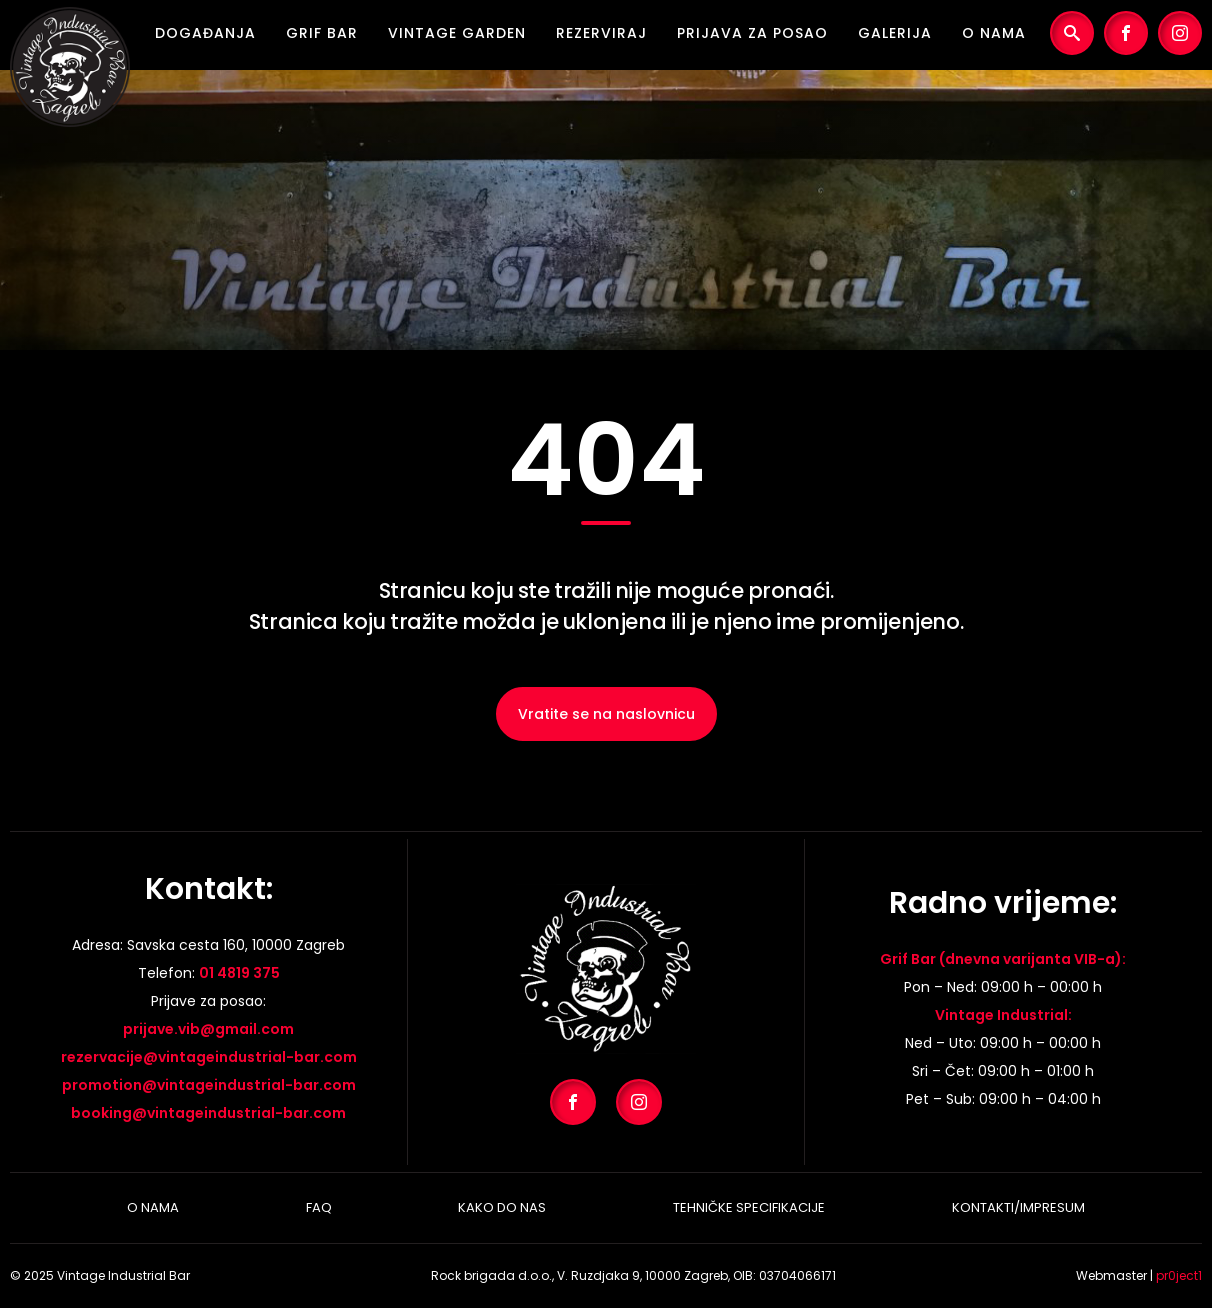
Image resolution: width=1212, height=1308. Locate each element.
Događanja (205, 33)
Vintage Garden (457, 33)
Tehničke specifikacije (749, 1207)
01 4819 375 (239, 973)
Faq (319, 1207)
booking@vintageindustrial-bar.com (208, 1113)
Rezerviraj (601, 33)
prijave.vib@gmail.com (208, 1029)
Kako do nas (502, 1207)
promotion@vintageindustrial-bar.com (209, 1085)
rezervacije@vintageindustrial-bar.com (209, 1057)
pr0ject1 (1179, 1275)
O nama (994, 33)
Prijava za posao (752, 33)
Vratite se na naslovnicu (606, 714)
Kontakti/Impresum (1018, 1207)
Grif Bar (322, 33)
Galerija (895, 33)
